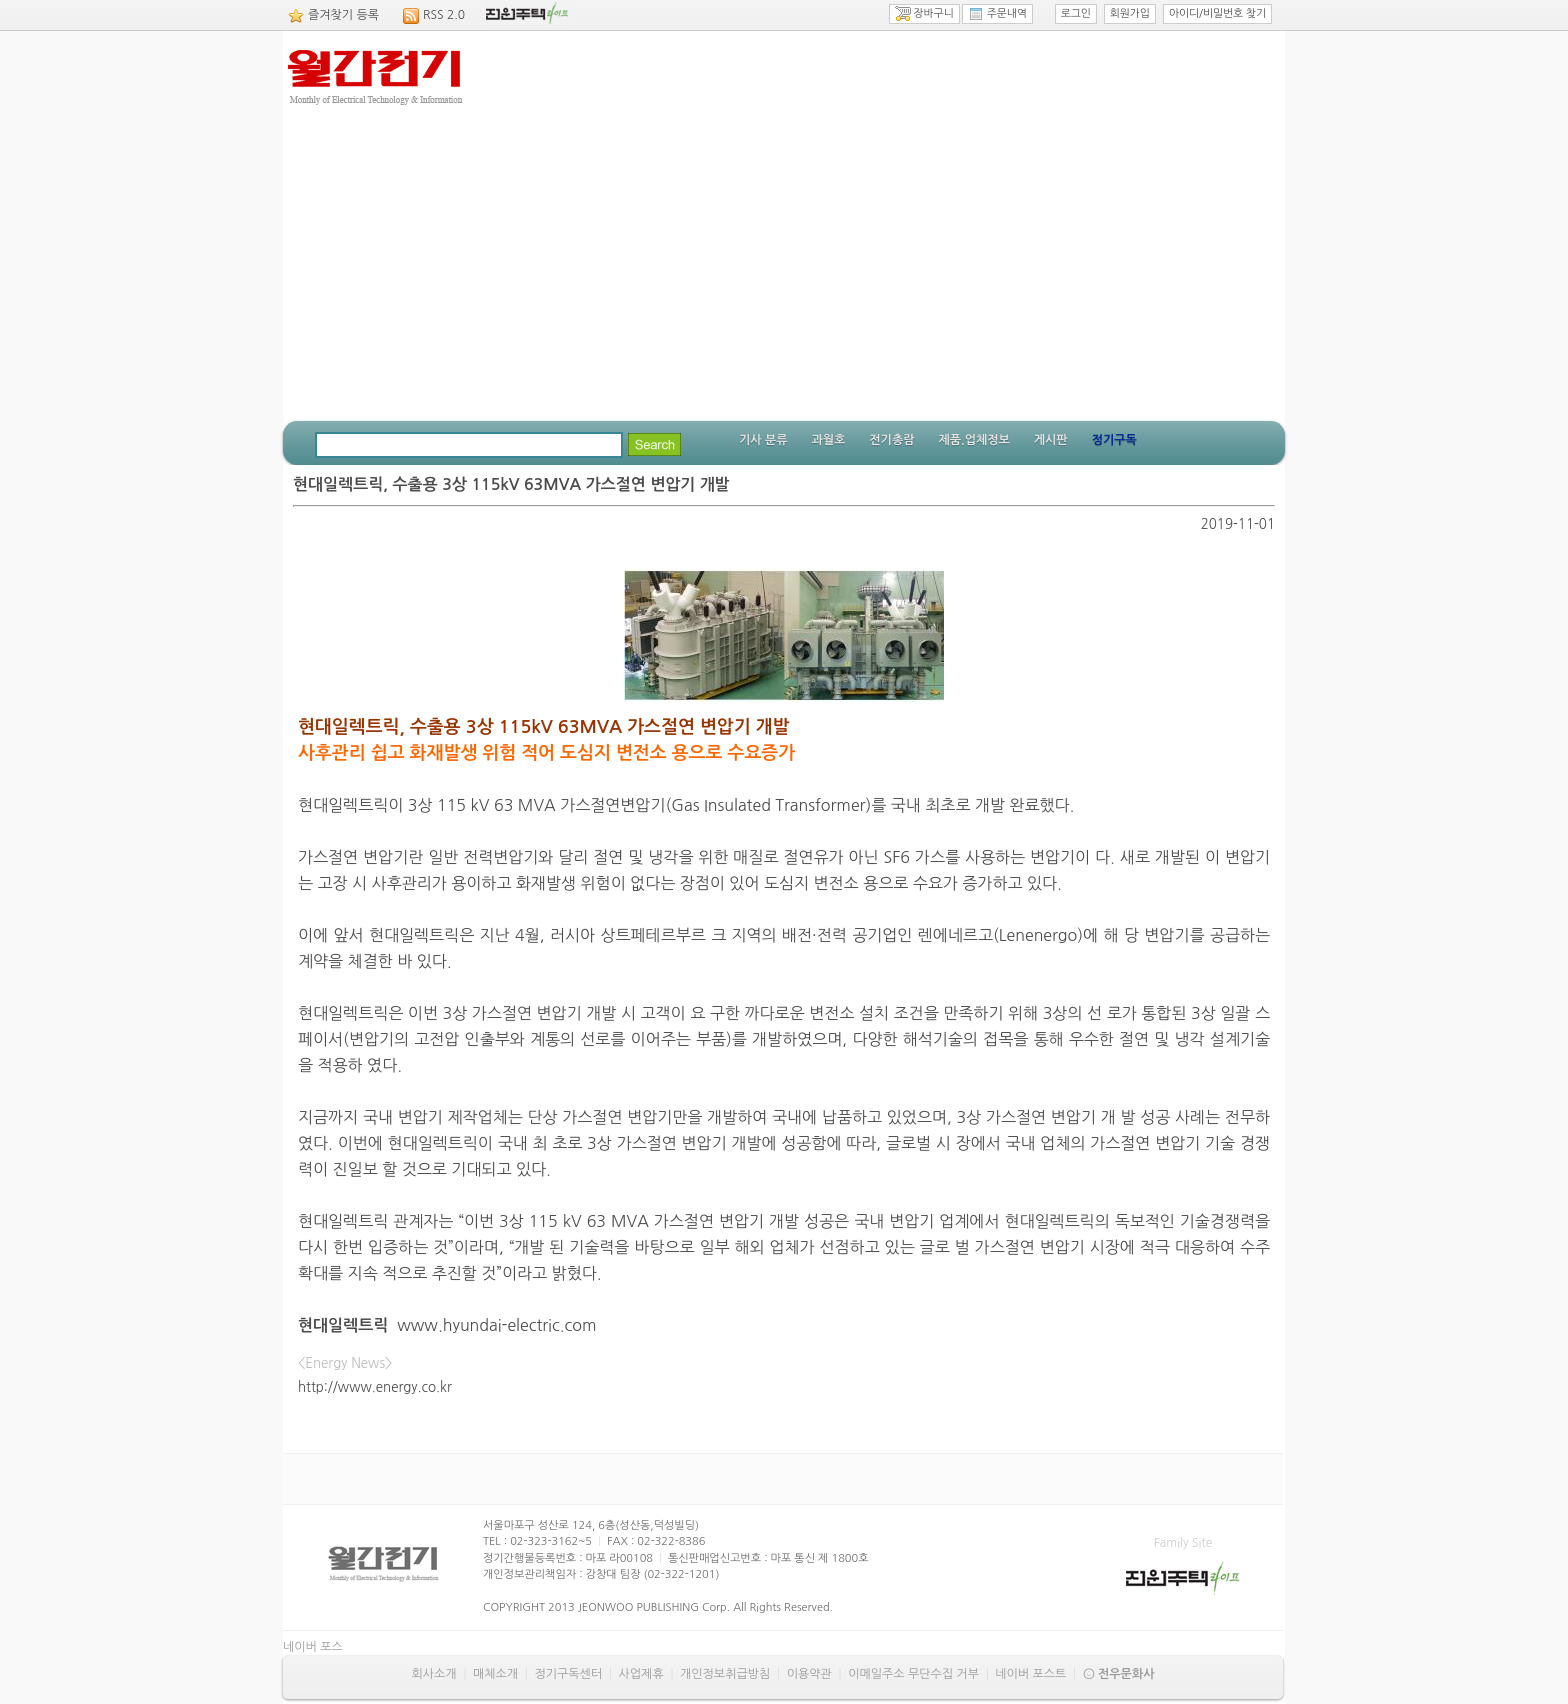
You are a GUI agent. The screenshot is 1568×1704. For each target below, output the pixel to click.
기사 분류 (763, 440)
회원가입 (1130, 13)
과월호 (828, 440)
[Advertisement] (784, 271)
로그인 (1076, 13)
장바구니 (924, 14)
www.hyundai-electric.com (496, 1325)
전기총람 (891, 440)
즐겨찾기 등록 (343, 15)
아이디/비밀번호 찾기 (1217, 13)
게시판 (1051, 440)
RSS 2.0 (444, 15)
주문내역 (997, 14)
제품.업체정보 (973, 440)
